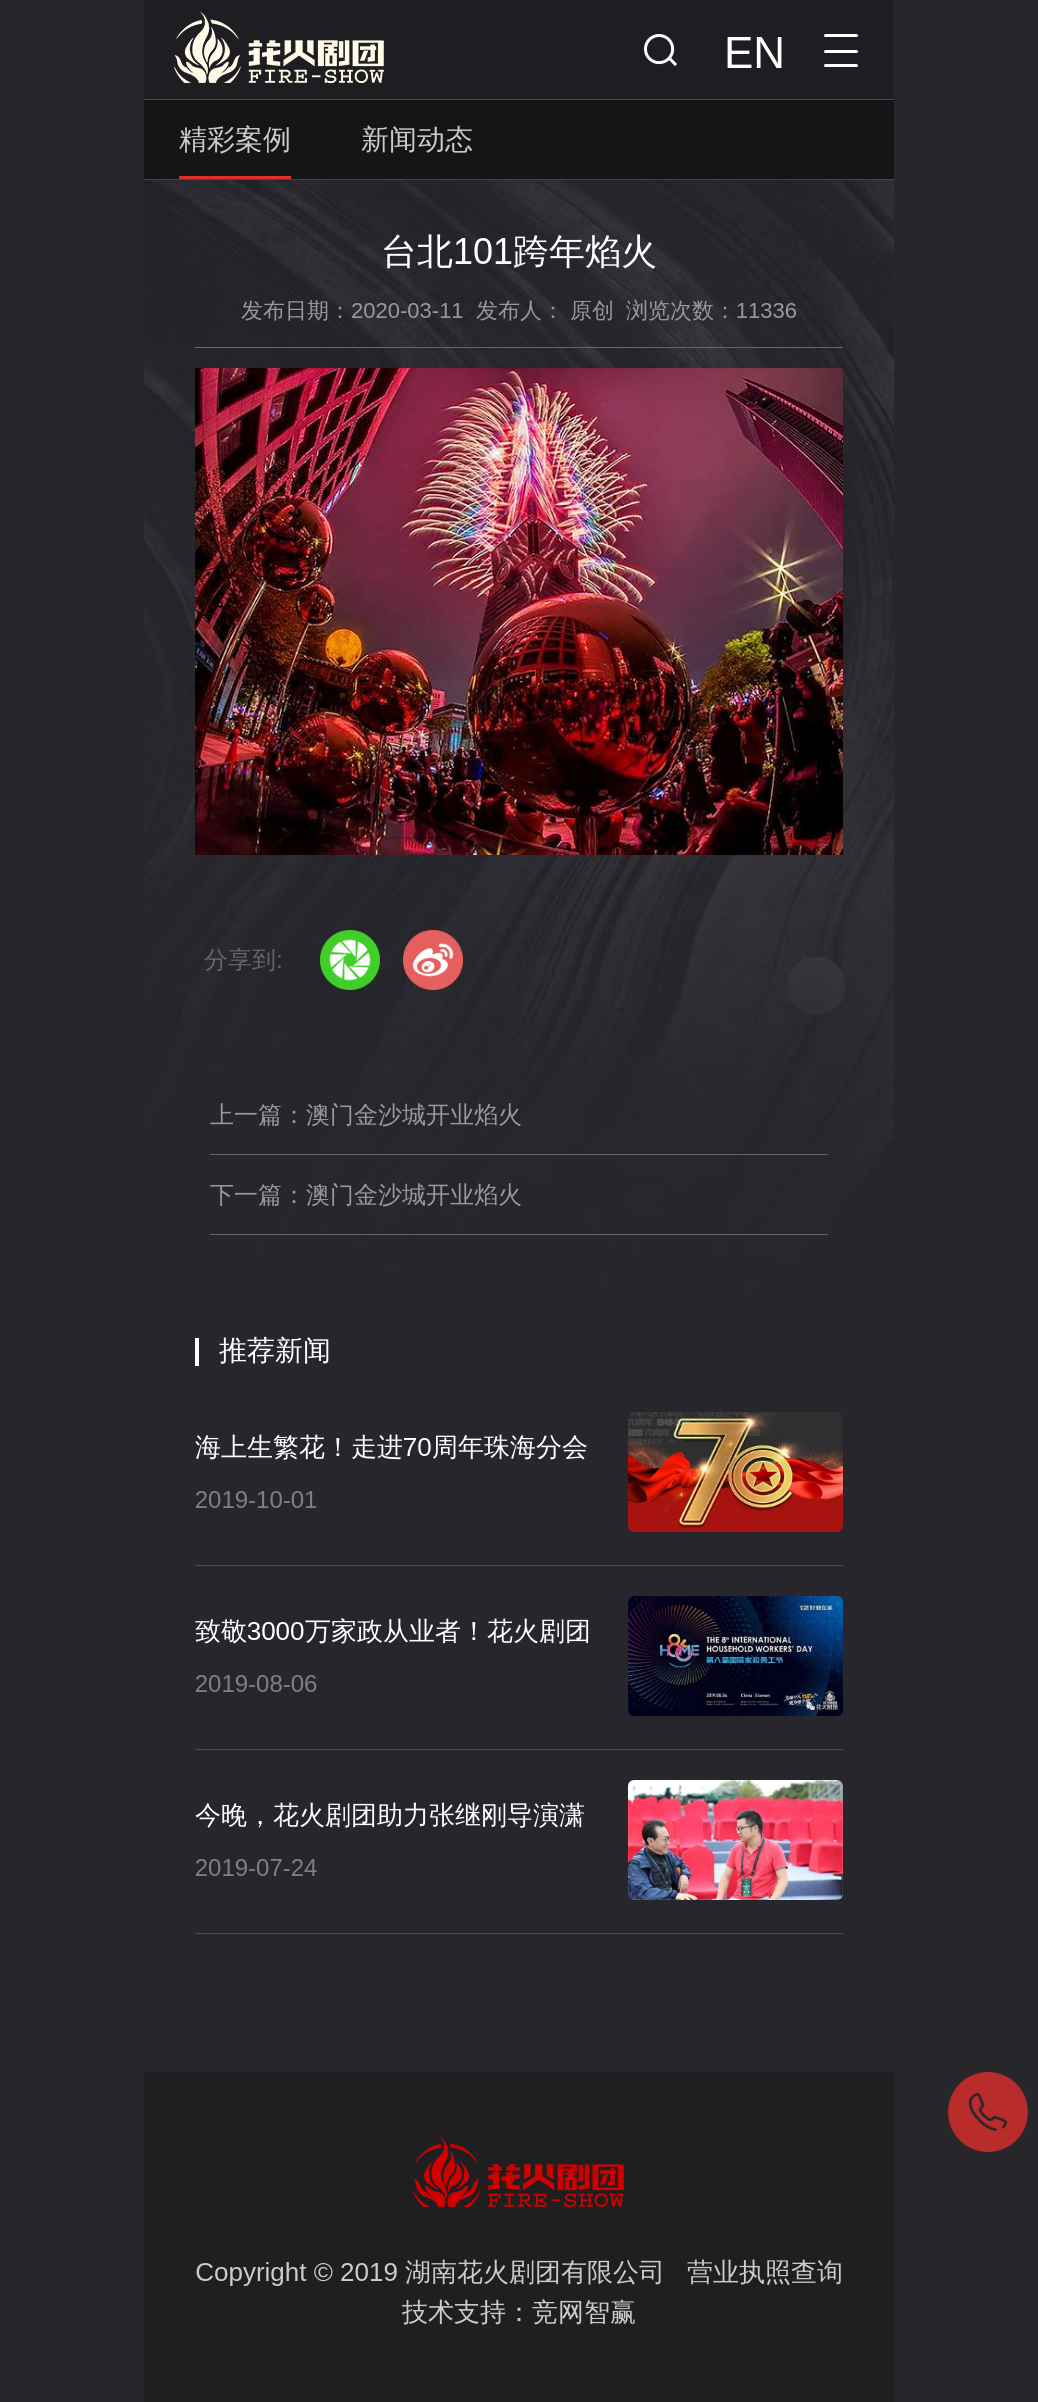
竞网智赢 (584, 2312)
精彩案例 (235, 139)
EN (754, 52)
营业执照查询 (765, 2272)
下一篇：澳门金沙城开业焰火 (366, 1194)
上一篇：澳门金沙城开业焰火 (366, 1114)
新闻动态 (417, 139)
